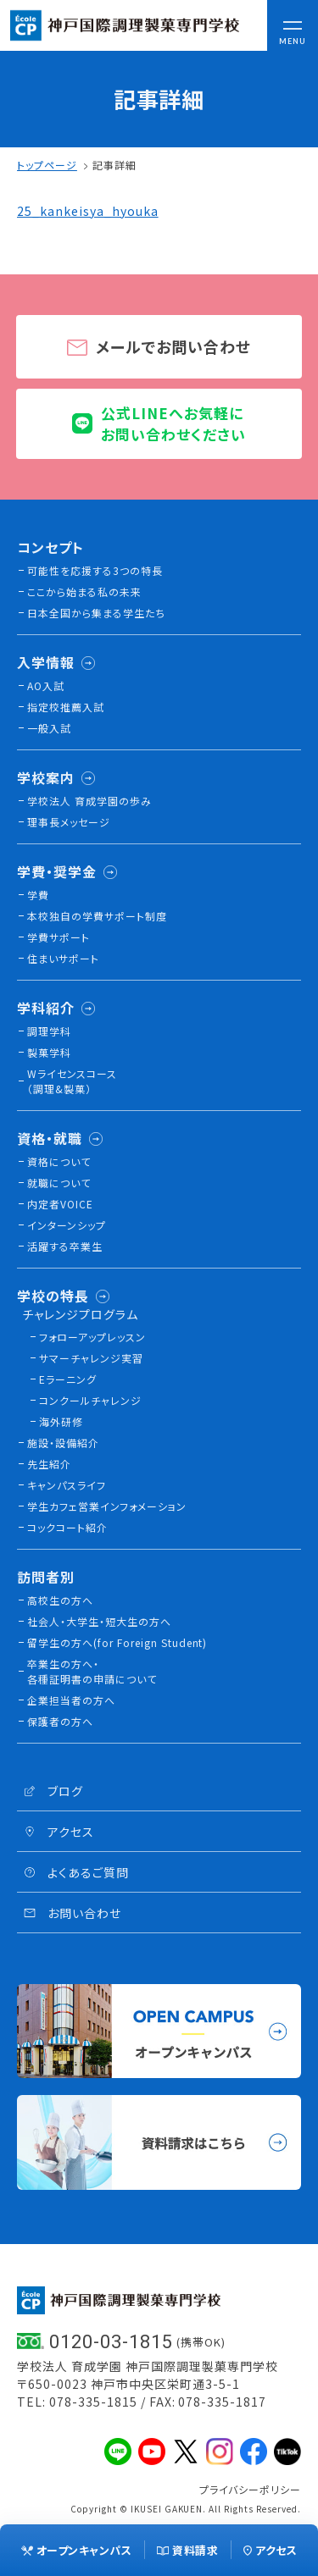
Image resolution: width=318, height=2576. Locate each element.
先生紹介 (49, 1464)
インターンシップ (66, 1225)
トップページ (47, 165)
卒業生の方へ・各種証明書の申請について (92, 1671)
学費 (38, 894)
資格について (59, 1161)
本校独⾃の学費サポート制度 (97, 916)
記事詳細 (114, 165)
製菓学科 (49, 1052)
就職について (59, 1182)
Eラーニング (68, 1379)
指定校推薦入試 (65, 706)
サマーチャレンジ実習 (91, 1358)
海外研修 (61, 1421)
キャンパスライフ (66, 1485)
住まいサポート (63, 958)
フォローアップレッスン (92, 1336)
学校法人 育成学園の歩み (89, 800)
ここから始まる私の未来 (84, 591)
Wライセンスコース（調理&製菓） (72, 1081)
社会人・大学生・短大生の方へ (99, 1621)
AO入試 (45, 685)
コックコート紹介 (67, 1527)
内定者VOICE (60, 1204)
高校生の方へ (60, 1600)
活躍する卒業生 (65, 1246)
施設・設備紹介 (63, 1442)
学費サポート (58, 937)
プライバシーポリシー (250, 2489)
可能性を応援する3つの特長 (95, 570)
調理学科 (49, 1031)
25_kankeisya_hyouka (88, 210)
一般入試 (49, 728)
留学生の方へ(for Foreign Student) (117, 1642)
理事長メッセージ (68, 822)
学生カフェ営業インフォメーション (107, 1506)
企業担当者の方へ (71, 1700)
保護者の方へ (60, 1721)
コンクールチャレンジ (90, 1400)
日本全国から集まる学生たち (96, 612)
